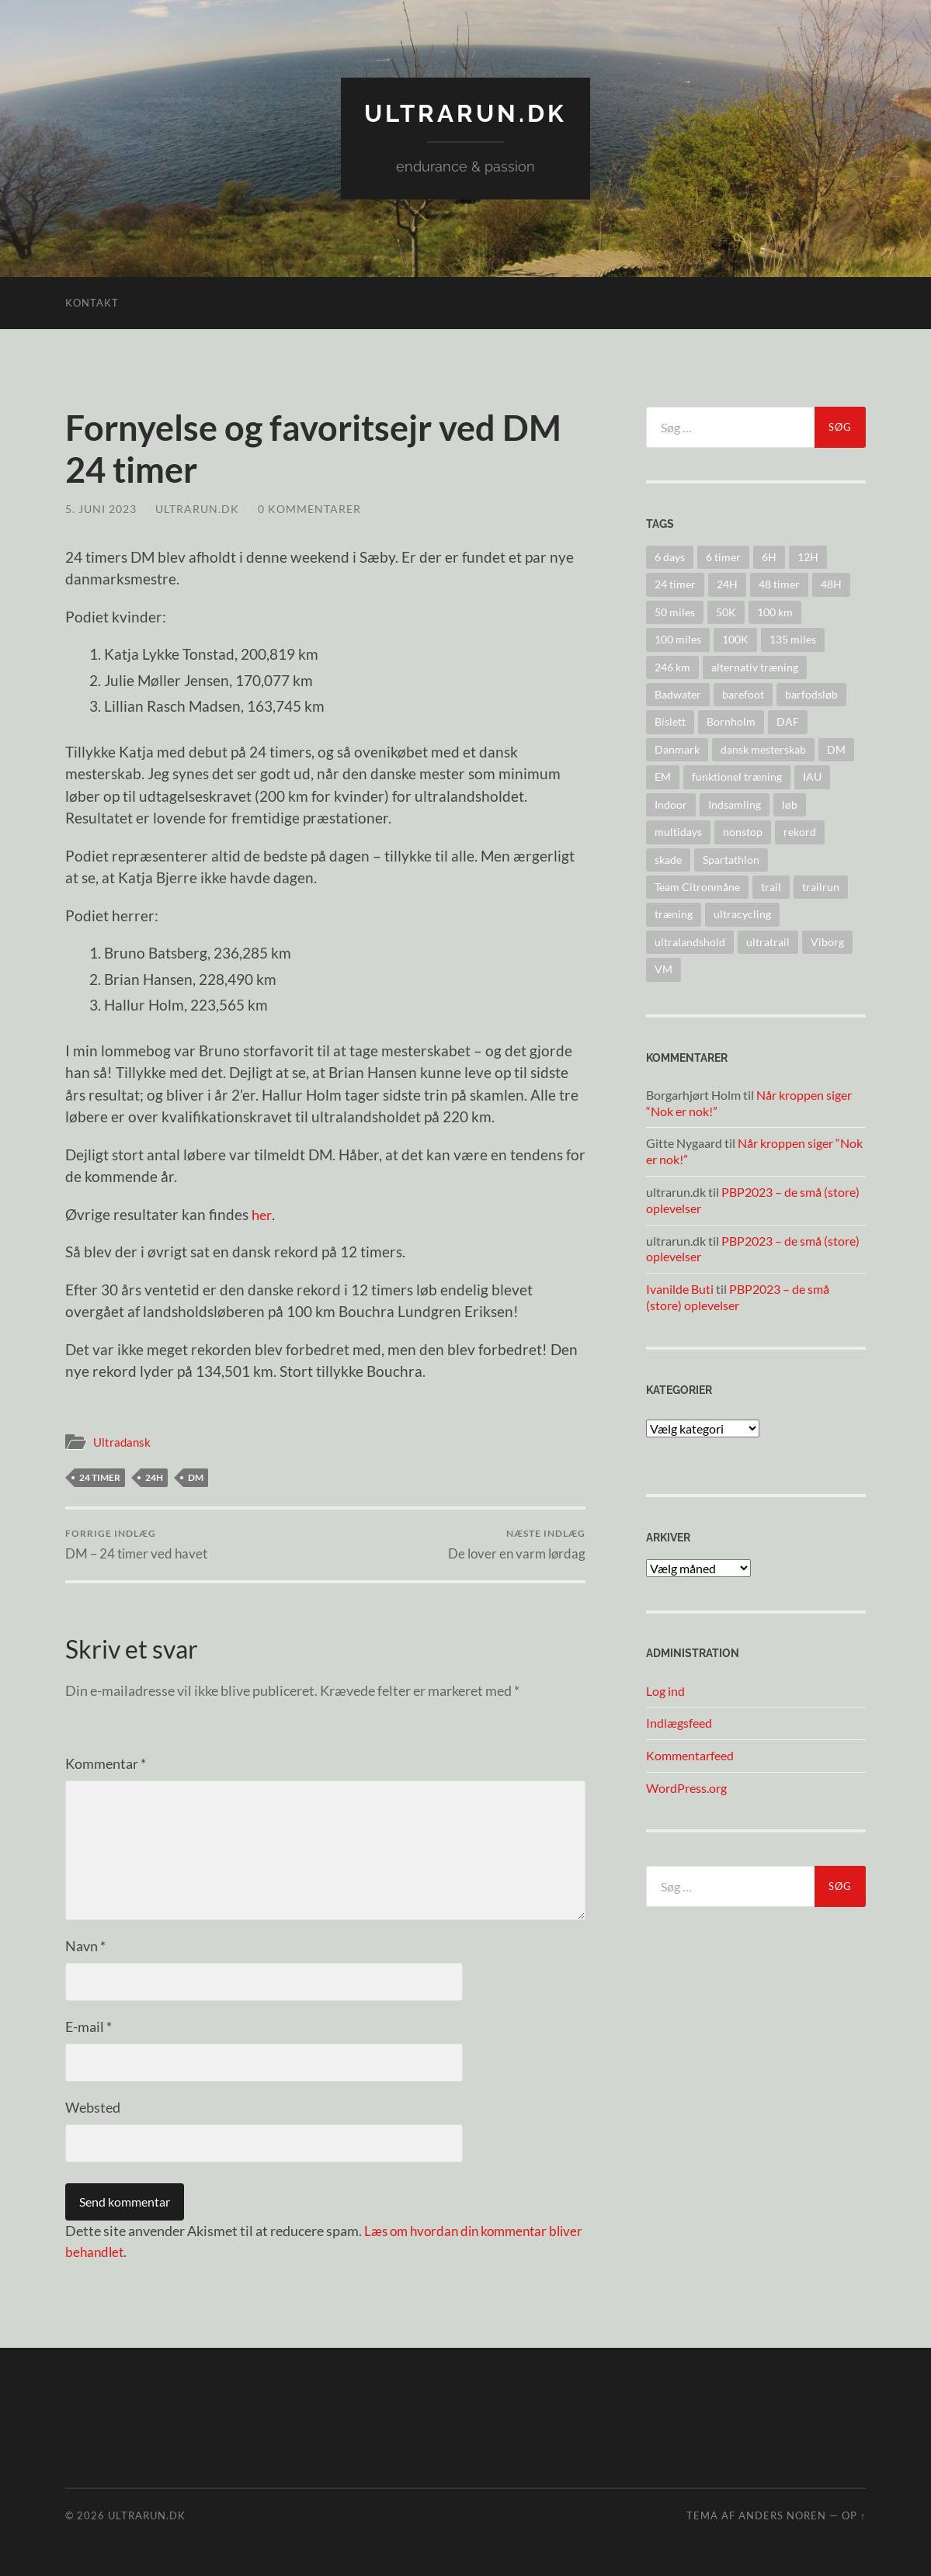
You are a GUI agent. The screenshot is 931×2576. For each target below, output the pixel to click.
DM (195, 1476)
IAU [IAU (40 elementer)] (812, 776)
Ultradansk (122, 1441)
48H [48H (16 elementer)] (831, 584)
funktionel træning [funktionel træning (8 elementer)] (737, 776)
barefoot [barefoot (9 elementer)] (743, 693)
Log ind (665, 1690)
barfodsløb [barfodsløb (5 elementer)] (811, 693)
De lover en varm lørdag (516, 1544)
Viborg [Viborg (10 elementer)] (827, 941)
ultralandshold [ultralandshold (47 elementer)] (690, 941)
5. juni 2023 (101, 508)
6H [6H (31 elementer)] (769, 556)
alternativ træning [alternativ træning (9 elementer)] (754, 666)
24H (154, 1476)
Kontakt (92, 302)
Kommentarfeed (690, 1755)
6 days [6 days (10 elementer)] (670, 556)
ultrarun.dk (465, 113)
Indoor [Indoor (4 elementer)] (671, 803)
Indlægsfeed (679, 1722)
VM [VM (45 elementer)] (663, 968)
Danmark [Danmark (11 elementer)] (677, 748)
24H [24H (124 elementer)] (727, 584)
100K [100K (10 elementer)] (735, 639)
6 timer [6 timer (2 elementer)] (723, 556)
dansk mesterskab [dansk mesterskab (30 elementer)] (763, 748)
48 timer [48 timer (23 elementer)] (779, 584)
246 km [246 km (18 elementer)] (672, 666)
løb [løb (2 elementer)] (789, 803)
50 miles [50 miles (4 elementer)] (675, 611)
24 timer (99, 1476)
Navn (85, 1945)
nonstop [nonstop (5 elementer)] (743, 830)
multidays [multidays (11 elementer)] (678, 830)
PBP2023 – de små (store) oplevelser (737, 1296)
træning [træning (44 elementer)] (674, 913)
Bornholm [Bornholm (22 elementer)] (731, 721)
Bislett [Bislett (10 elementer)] (670, 721)
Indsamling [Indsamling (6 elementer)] (734, 803)
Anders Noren (782, 2515)
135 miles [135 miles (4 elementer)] (792, 639)
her (262, 1213)
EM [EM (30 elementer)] (663, 776)
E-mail (88, 2026)
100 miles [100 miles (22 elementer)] (678, 639)
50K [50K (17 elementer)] (726, 611)
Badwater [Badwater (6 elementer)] (678, 693)
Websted (92, 2107)
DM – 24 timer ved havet (136, 1544)
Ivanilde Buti (680, 1288)
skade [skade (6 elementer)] (668, 858)
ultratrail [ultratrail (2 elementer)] (768, 941)
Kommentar (105, 1763)
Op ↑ (854, 2515)
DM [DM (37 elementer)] (836, 748)
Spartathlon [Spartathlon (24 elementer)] (731, 858)
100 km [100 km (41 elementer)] (775, 611)
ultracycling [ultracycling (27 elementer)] (742, 913)
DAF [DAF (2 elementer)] (787, 721)
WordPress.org (686, 1787)
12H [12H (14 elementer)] (807, 556)
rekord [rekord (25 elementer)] (799, 830)
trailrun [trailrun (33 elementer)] (820, 886)
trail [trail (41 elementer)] (771, 886)
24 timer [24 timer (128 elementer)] (675, 584)
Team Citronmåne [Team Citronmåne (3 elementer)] (697, 886)
